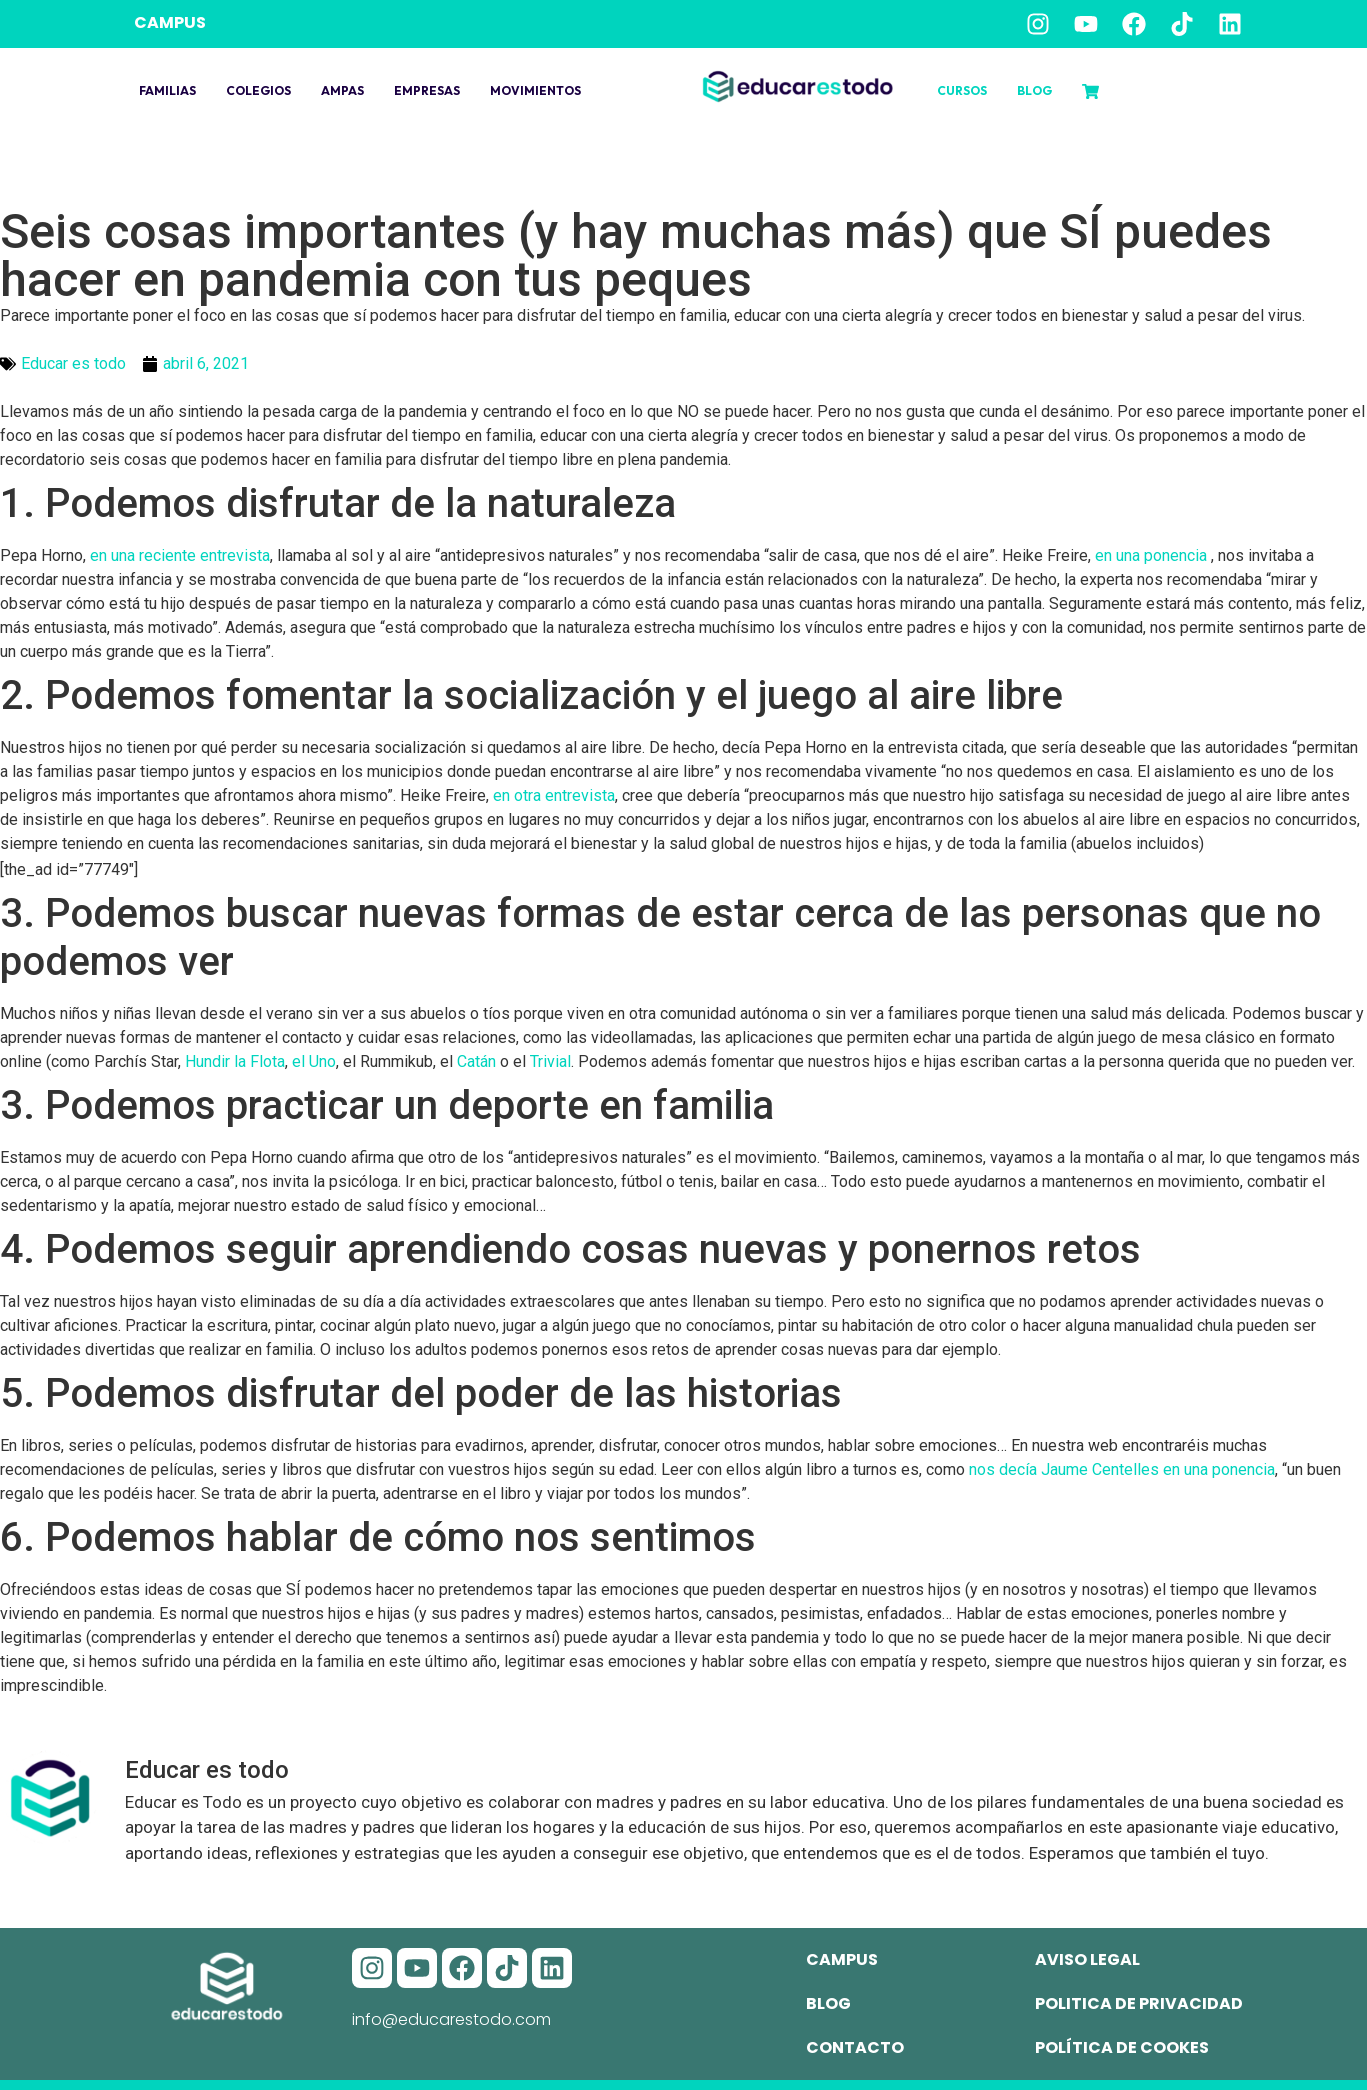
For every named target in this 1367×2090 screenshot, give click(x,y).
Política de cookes (1122, 2047)
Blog (1034, 90)
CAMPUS (170, 22)
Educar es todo (73, 363)
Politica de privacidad (1139, 2003)
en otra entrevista (554, 795)
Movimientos (535, 90)
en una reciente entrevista (180, 555)
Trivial (550, 1061)
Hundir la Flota (235, 1061)
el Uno (314, 1061)
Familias (167, 90)
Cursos (962, 90)
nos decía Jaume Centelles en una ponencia (1122, 1469)
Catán (476, 1061)
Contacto (855, 2047)
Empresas (427, 90)
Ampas (342, 90)
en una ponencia (1153, 555)
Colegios (258, 90)
